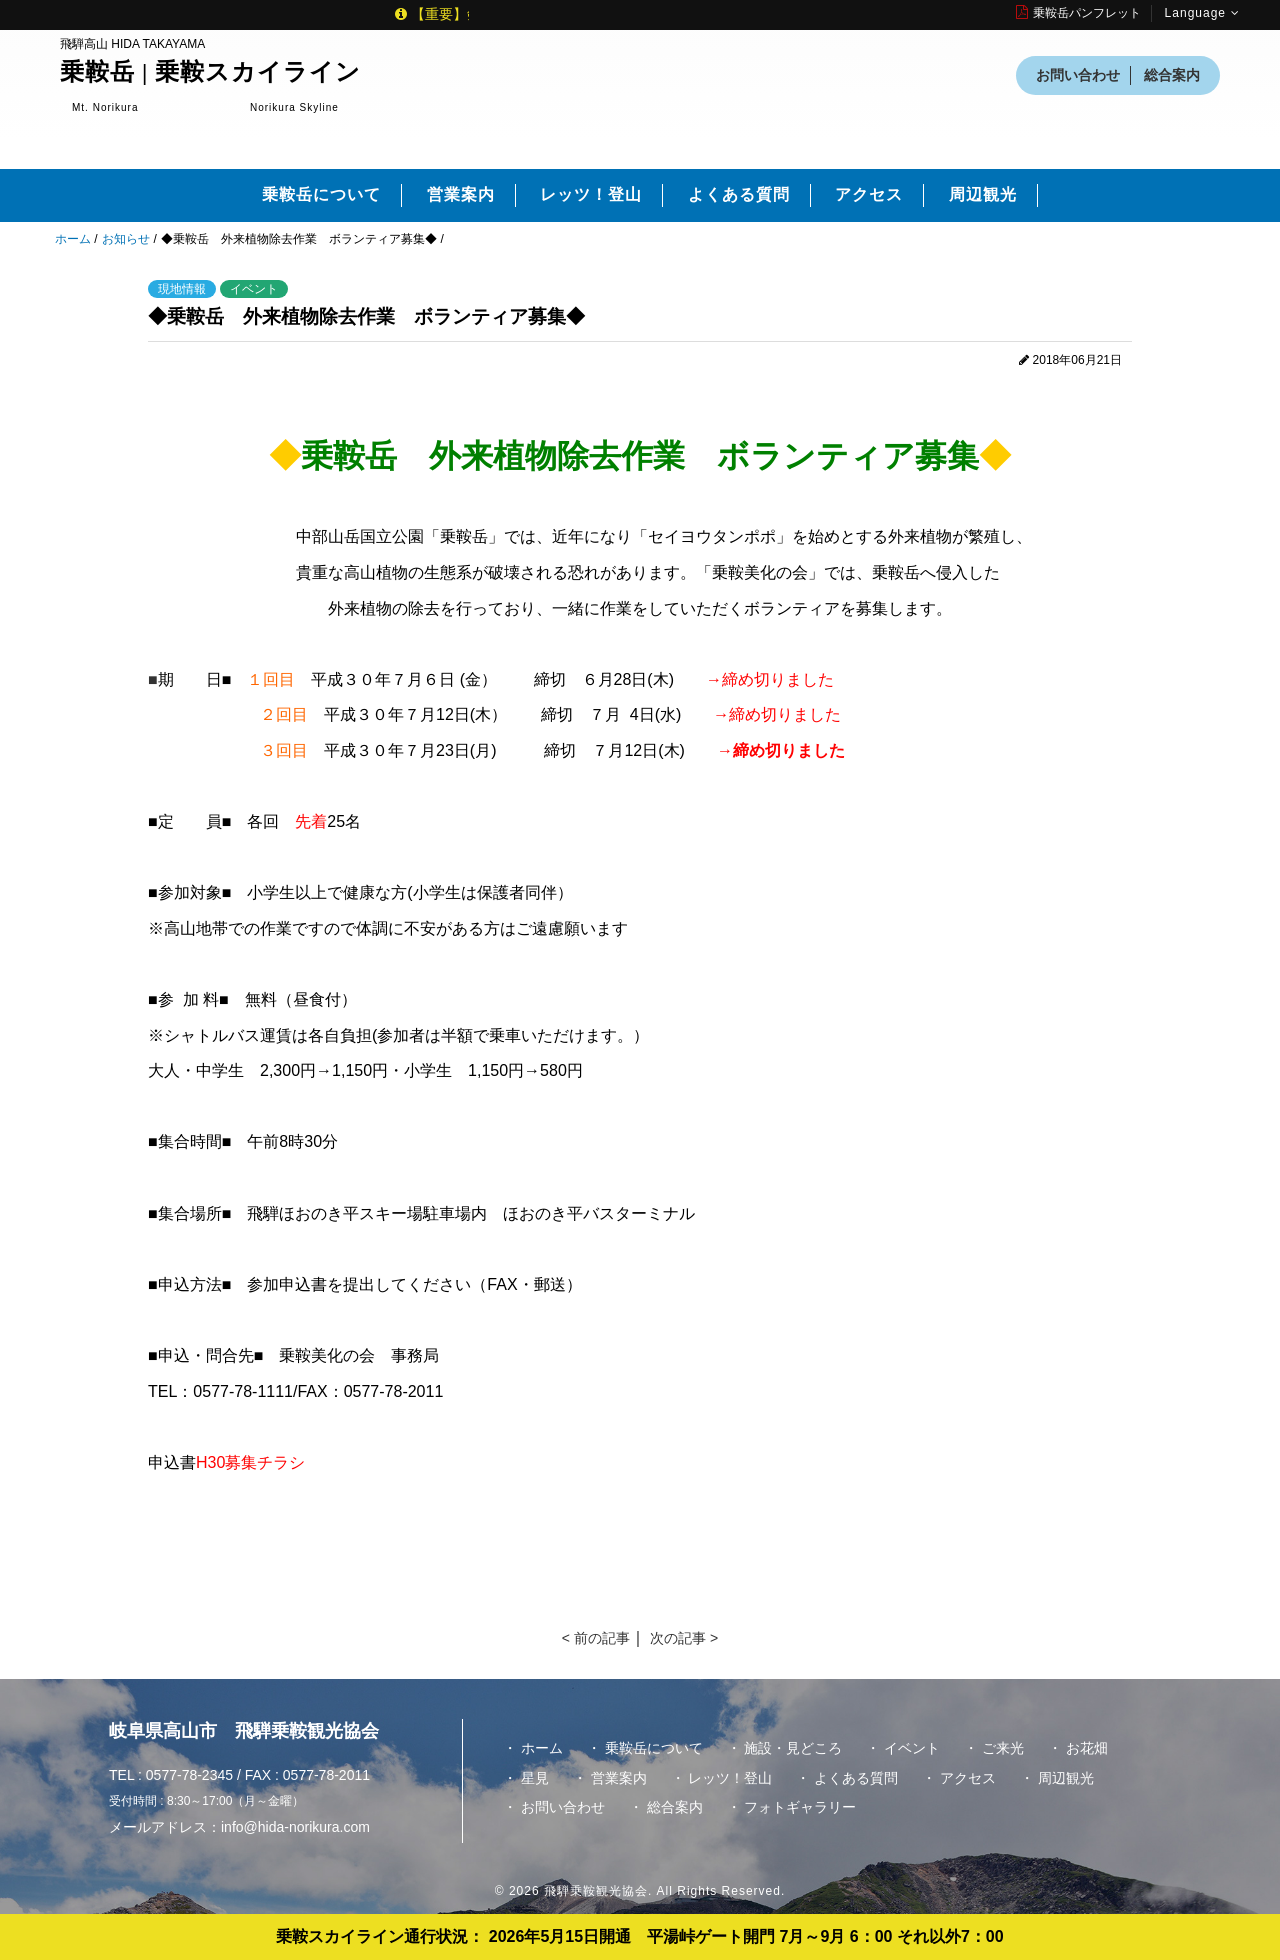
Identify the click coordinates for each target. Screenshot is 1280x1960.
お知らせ (126, 239)
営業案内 (461, 194)
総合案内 (1172, 75)
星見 (535, 1778)
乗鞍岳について (321, 194)
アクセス (869, 194)
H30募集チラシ (250, 1462)
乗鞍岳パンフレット (1078, 13)
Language (1202, 13)
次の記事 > (684, 1638)
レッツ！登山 (591, 194)
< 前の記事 (596, 1638)
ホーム (73, 239)
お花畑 (1087, 1748)
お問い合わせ (1078, 75)
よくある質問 (739, 194)
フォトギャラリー (800, 1807)
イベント (912, 1748)
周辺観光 (983, 194)
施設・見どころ (793, 1748)
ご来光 (1003, 1748)
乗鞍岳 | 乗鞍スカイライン (210, 72)
